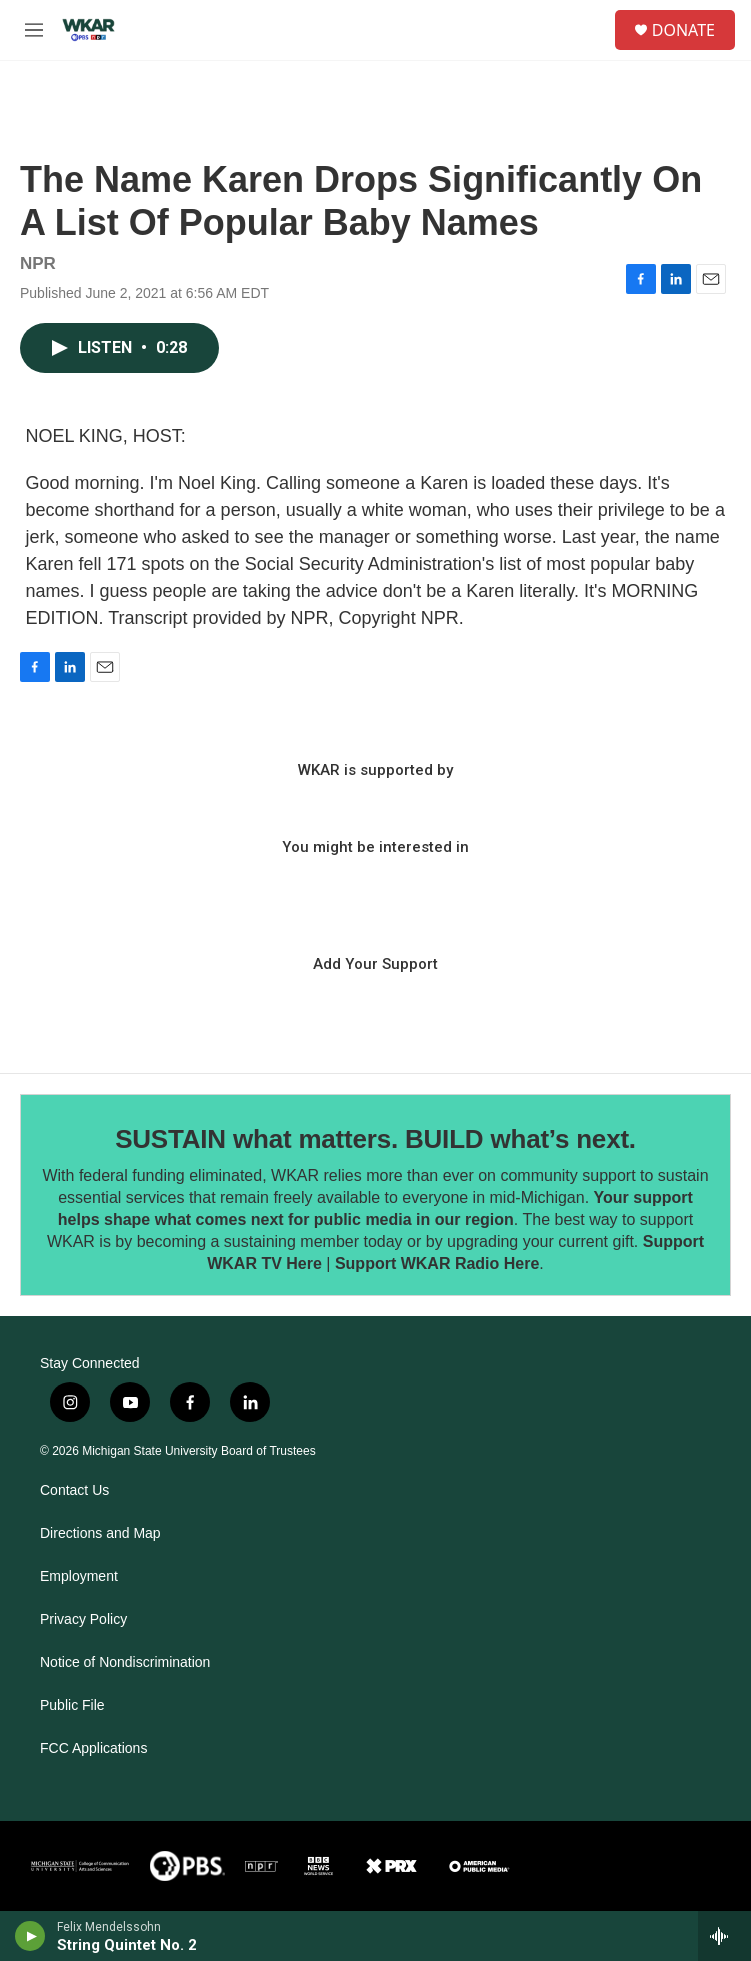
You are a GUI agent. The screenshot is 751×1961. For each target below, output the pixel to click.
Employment (79, 1576)
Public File (72, 1705)
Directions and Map (100, 1533)
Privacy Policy (83, 1619)
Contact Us (74, 1490)
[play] (30, 1936)
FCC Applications (93, 1748)
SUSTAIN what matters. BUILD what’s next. (375, 1139)
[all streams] (724, 1936)
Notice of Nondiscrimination (125, 1662)
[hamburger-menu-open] (34, 30)
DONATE (683, 30)
